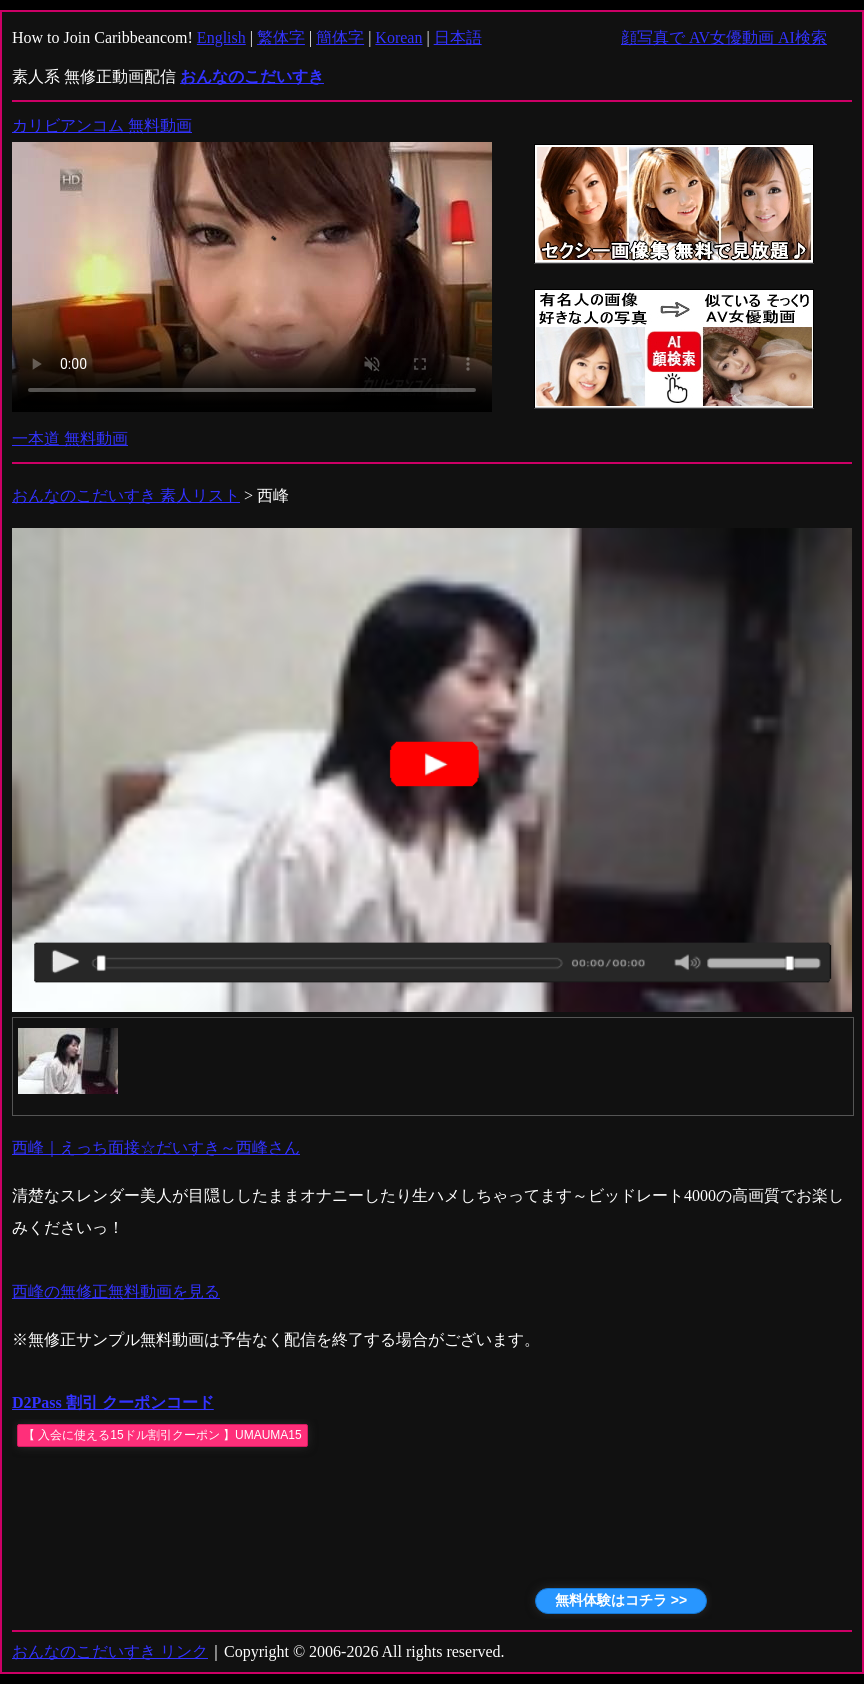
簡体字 (340, 37)
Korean (398, 37)
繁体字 (281, 37)
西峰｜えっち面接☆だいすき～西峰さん (156, 1147)
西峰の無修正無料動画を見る (116, 1291)
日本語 (458, 37)
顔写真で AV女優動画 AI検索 (724, 37)
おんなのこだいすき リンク (110, 1651)
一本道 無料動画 (70, 438)
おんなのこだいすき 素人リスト (126, 495)
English (221, 37)
